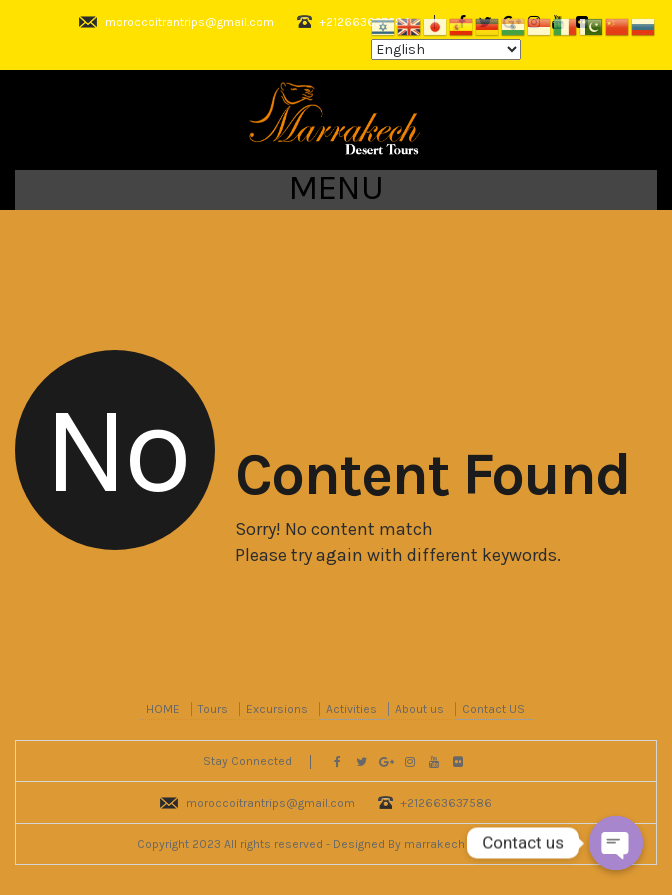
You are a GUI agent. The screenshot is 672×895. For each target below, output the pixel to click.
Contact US (493, 709)
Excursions (277, 709)
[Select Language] (446, 49)
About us (419, 709)
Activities (351, 709)
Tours (213, 709)
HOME (163, 709)
